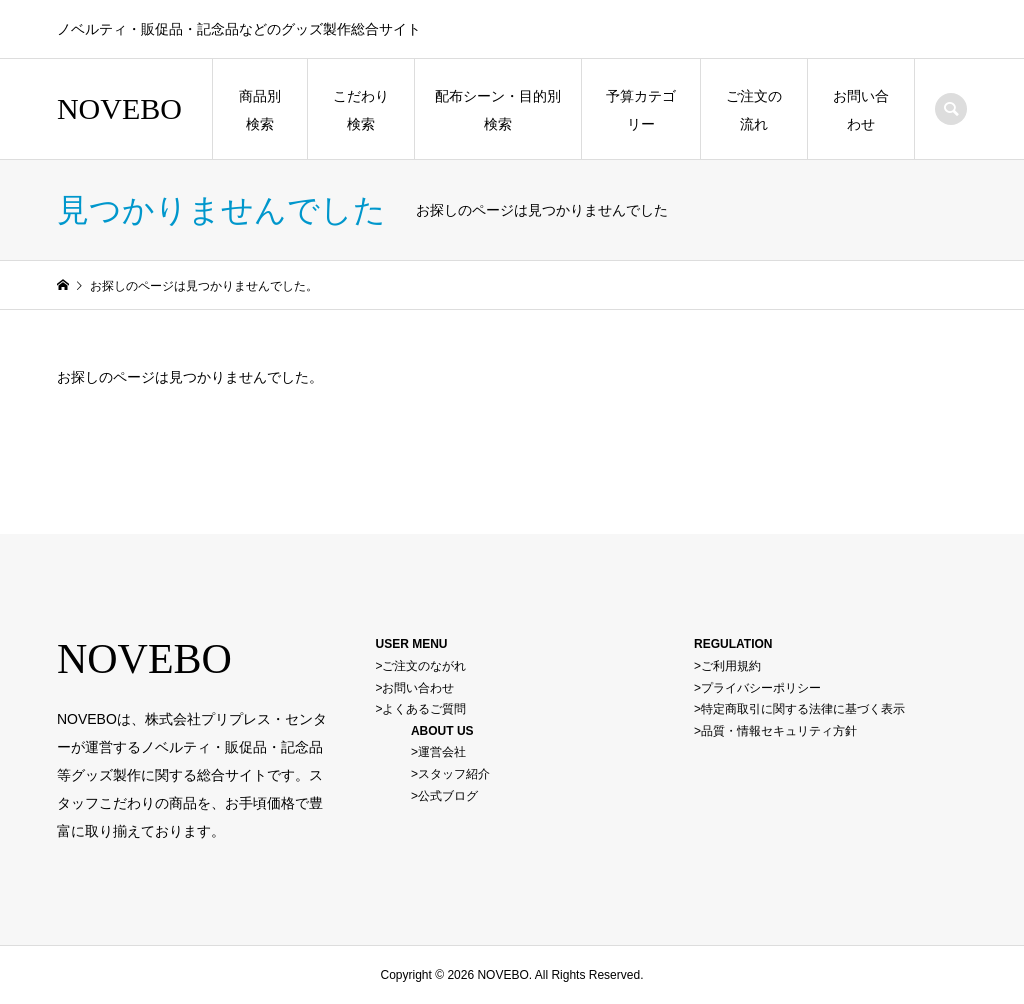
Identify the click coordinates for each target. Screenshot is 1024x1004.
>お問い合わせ (414, 688)
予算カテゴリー (641, 110)
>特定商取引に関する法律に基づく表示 (799, 709)
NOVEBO (119, 108)
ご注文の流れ (754, 110)
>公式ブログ (444, 796)
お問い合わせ (861, 110)
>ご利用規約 (727, 666)
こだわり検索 (361, 110)
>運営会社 (438, 752)
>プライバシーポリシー (757, 688)
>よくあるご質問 (420, 709)
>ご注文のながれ (420, 666)
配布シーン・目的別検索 (498, 110)
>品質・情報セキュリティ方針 (775, 731)
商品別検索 (260, 110)
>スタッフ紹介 (450, 774)
